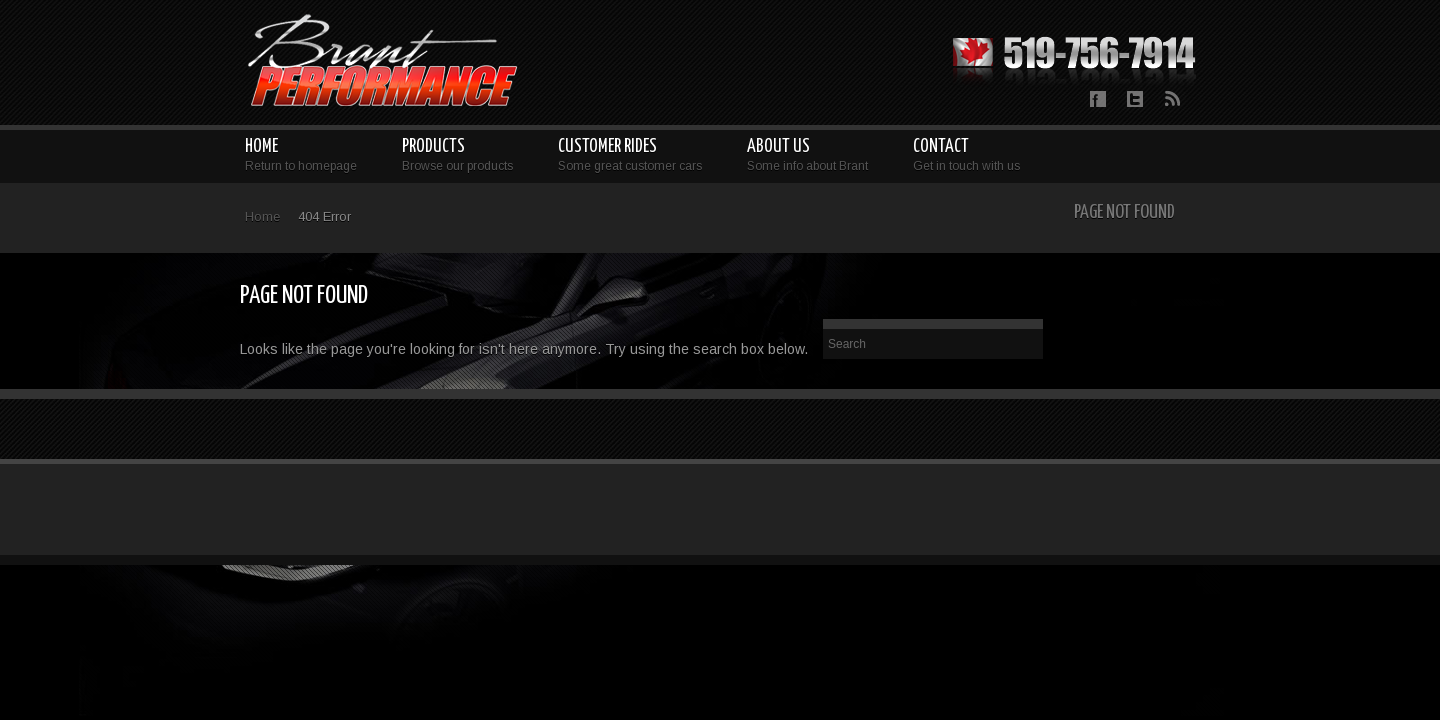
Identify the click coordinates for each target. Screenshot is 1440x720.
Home (262, 216)
